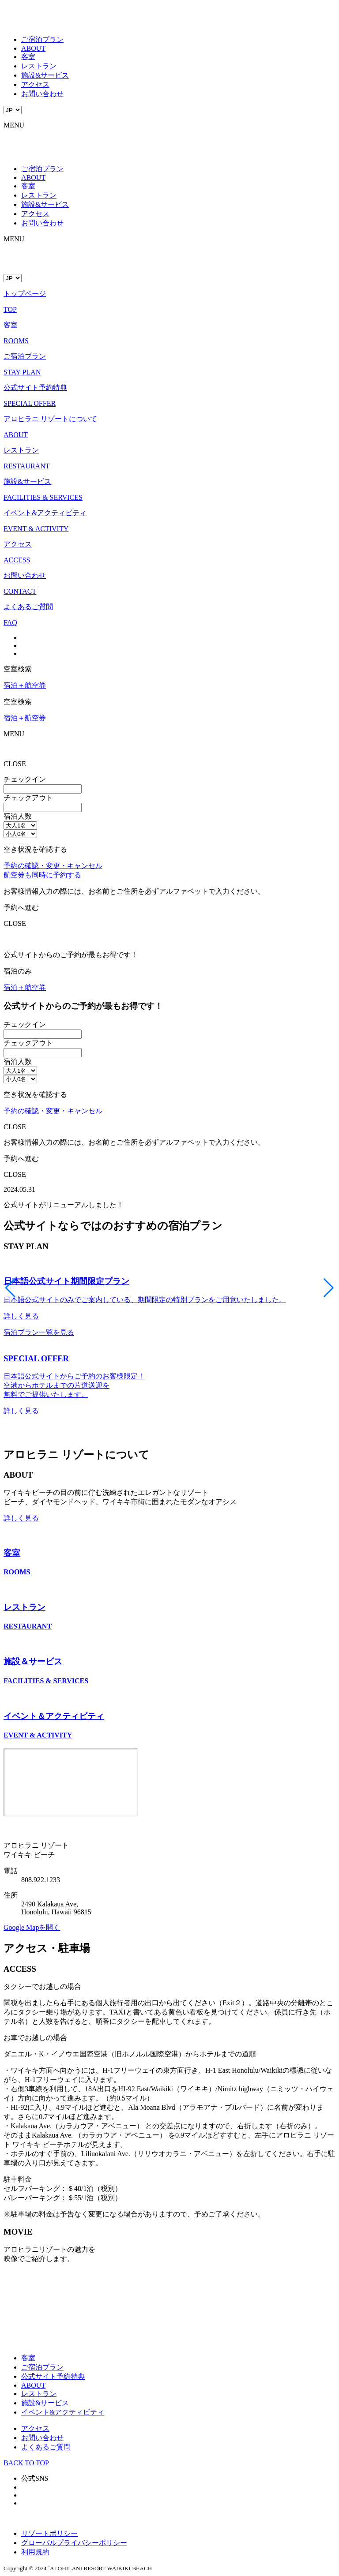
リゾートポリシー (49, 2533)
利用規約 (35, 2552)
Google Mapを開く (32, 1927)
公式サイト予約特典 (53, 2376)
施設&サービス (45, 75)
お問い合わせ (42, 93)
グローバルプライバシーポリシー (74, 2542)
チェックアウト (28, 797)
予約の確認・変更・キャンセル (53, 865)
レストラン (38, 66)
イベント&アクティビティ (62, 2412)
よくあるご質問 (46, 2447)
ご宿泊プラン (42, 39)
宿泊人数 (18, 816)
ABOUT (33, 48)
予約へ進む (21, 907)
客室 (28, 56)
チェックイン (25, 779)
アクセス (35, 84)
